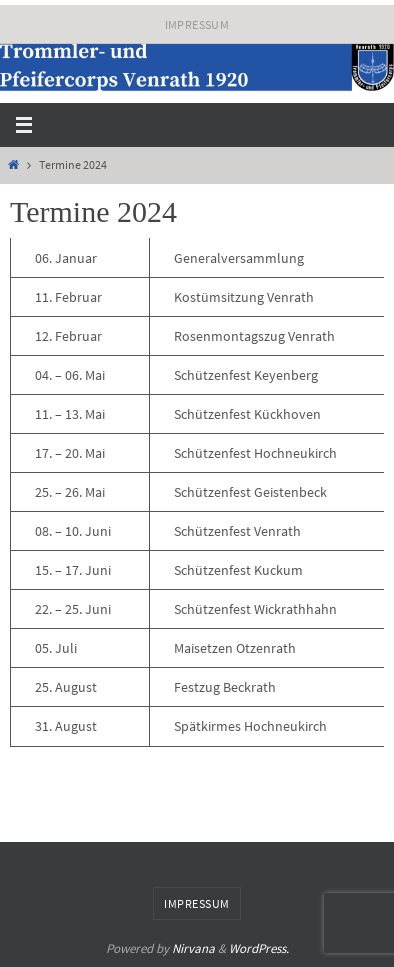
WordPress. (259, 948)
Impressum (197, 24)
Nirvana (193, 948)
